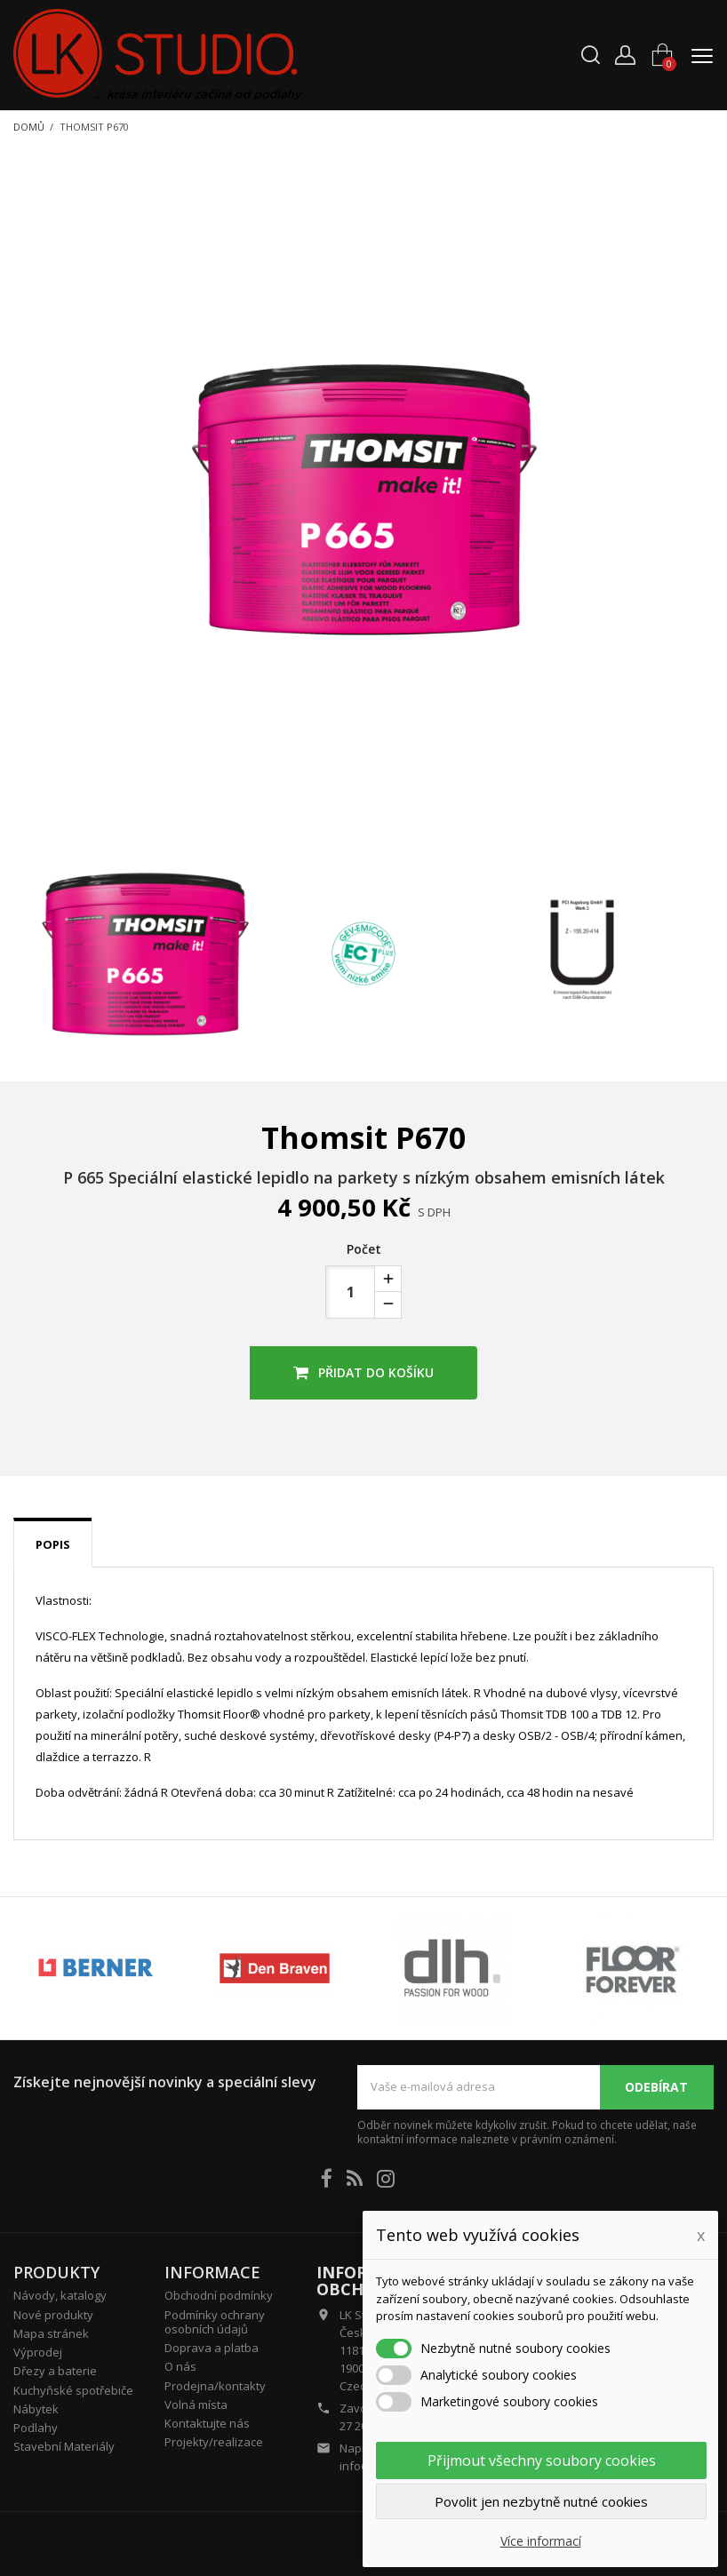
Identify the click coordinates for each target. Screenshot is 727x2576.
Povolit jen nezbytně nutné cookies (541, 2501)
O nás (180, 2366)
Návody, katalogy (60, 2295)
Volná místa (196, 2405)
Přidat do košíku (363, 1372)
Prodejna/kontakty (215, 2386)
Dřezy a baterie (55, 2371)
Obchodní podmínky (218, 2295)
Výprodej (37, 2352)
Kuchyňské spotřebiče (73, 2390)
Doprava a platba (211, 2348)
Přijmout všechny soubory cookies (541, 2460)
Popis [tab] (53, 1544)
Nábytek (36, 2409)
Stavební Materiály (64, 2446)
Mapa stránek (51, 2333)
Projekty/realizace (213, 2442)
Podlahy (35, 2428)
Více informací (540, 2540)
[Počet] (350, 1292)
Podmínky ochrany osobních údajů (214, 2322)
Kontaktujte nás (207, 2423)
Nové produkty (53, 2315)
